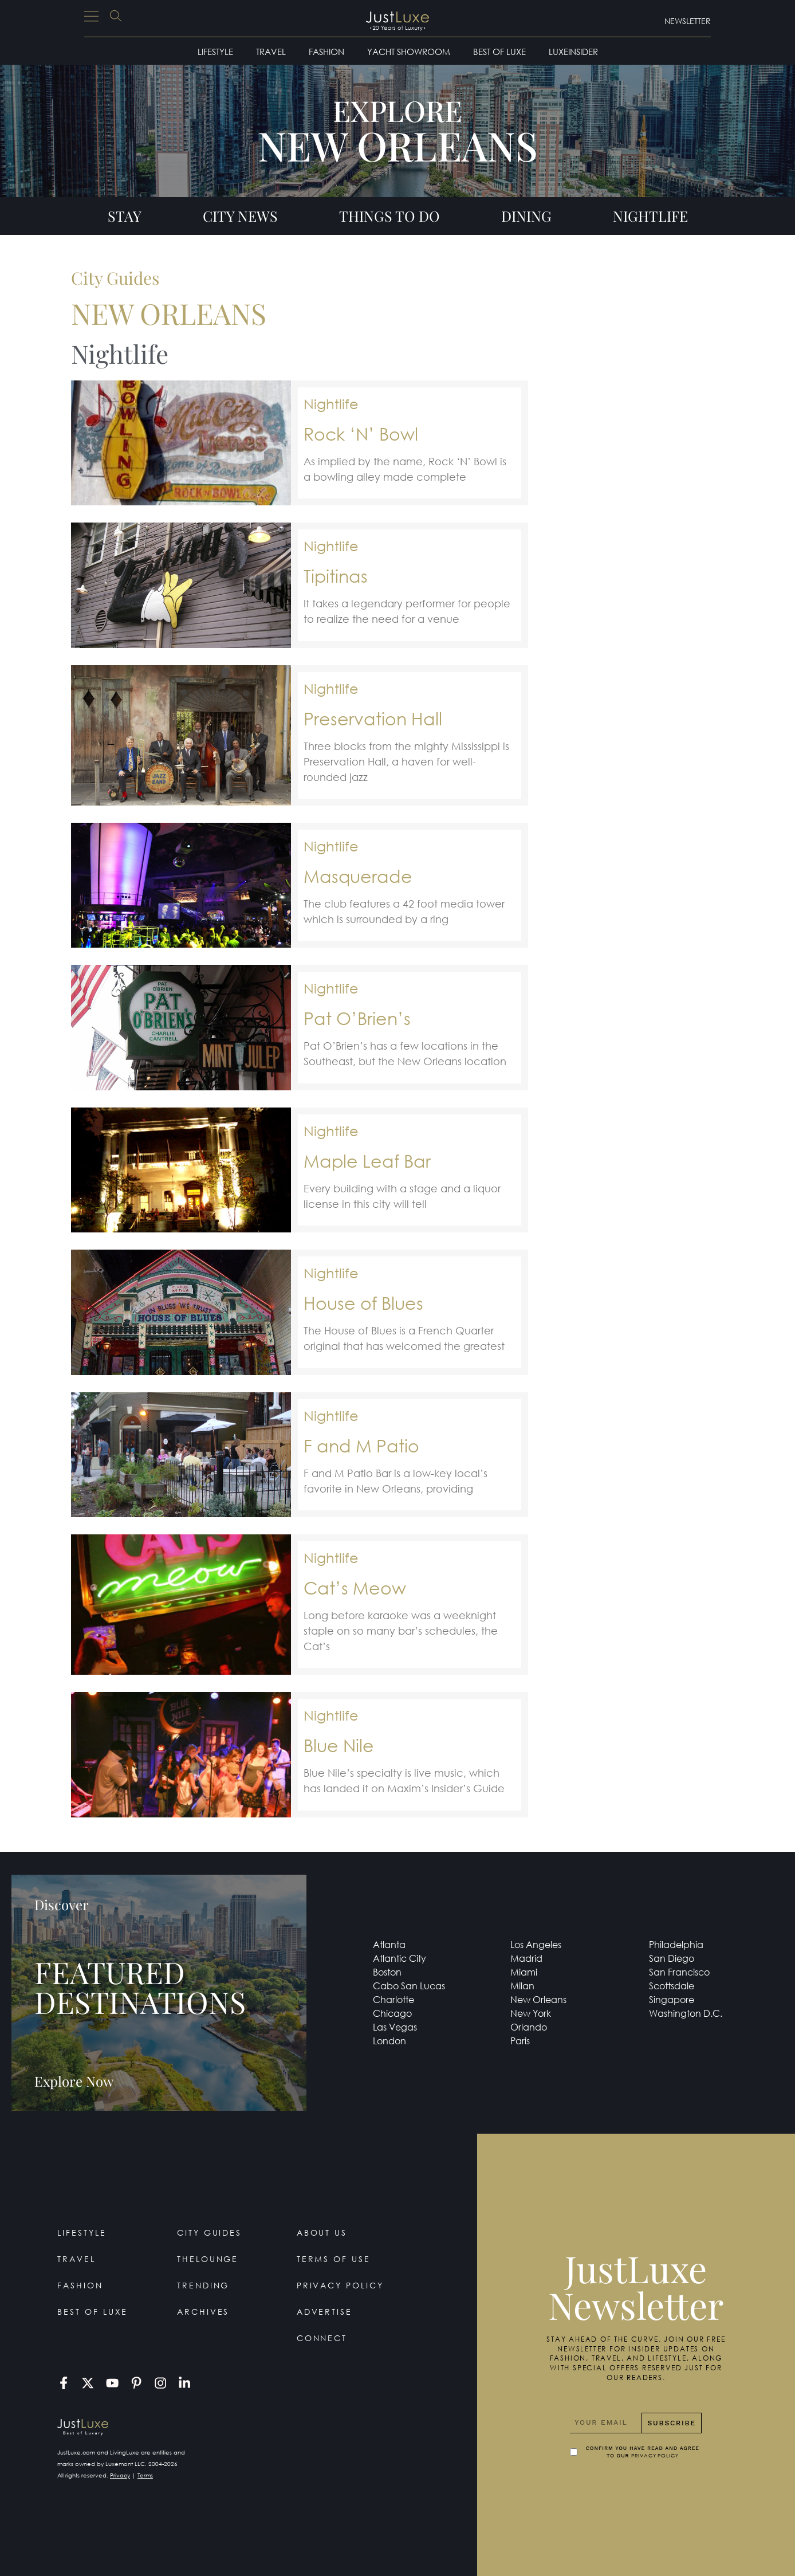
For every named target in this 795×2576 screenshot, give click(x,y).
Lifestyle (215, 51)
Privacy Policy (340, 2285)
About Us (322, 2232)
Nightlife (650, 215)
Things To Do (389, 215)
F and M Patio (361, 1445)
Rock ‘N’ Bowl (361, 433)
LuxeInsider (573, 51)
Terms (145, 2475)
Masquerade (358, 875)
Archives (203, 2311)
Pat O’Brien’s (357, 1017)
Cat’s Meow (355, 1587)
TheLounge (208, 2258)
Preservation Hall (373, 718)
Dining (526, 215)
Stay (124, 215)
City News (240, 215)
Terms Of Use (334, 2258)
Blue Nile (339, 1745)
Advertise (325, 2311)
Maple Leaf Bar (367, 1160)
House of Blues (363, 1302)
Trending (203, 2285)
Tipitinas (336, 575)
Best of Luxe (499, 51)
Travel (271, 51)
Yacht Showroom (408, 51)
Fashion (326, 51)
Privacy (120, 2475)
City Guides (209, 2232)
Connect (322, 2337)
